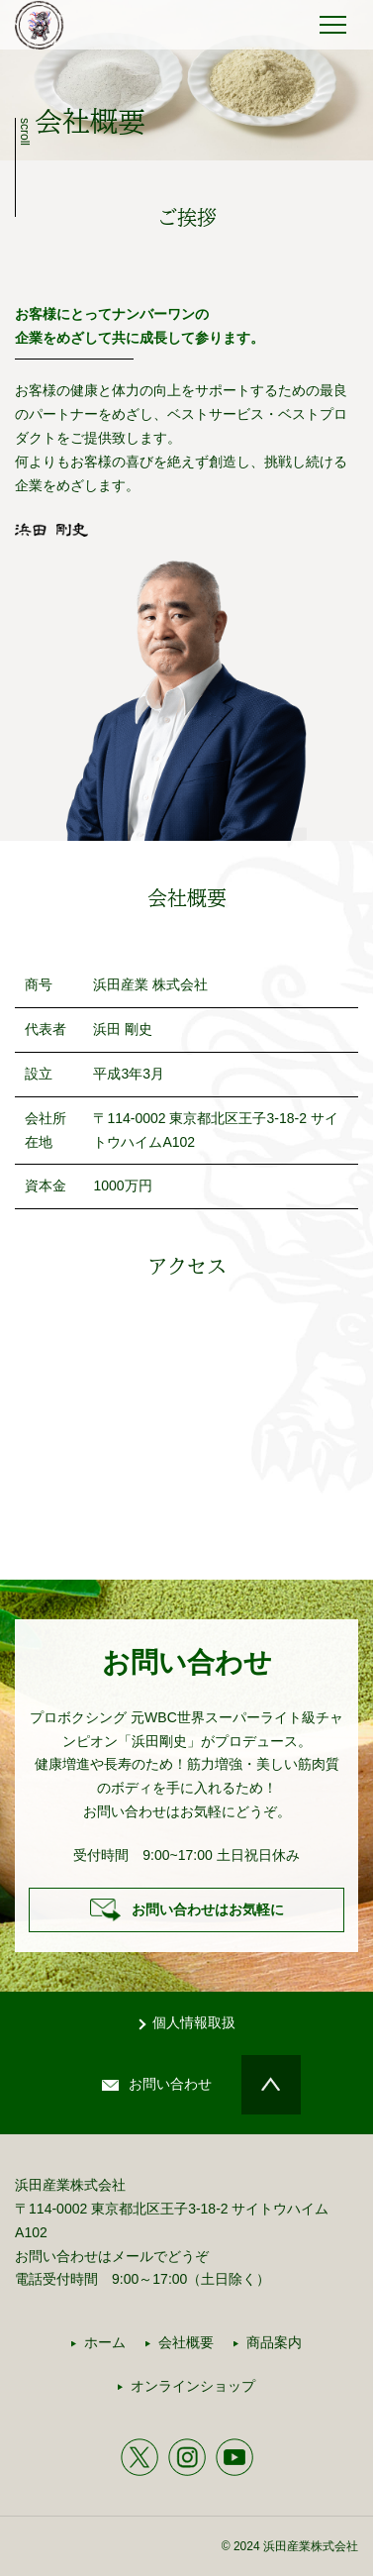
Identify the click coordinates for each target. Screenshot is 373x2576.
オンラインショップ (193, 2386)
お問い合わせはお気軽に (208, 1909)
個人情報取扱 (193, 2022)
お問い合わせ (170, 2084)
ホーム (105, 2342)
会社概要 (186, 2342)
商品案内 (274, 2342)
